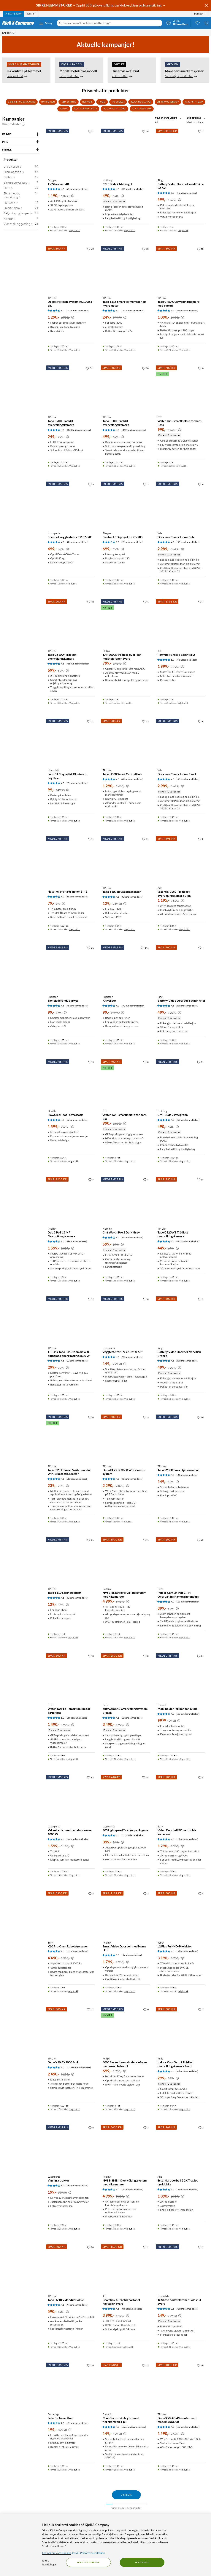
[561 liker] (90, 416)
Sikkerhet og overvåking (21, 150)
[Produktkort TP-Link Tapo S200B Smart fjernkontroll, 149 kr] (181, 1485)
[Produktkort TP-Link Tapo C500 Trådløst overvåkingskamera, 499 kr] (126, 437)
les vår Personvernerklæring (88, 2552)
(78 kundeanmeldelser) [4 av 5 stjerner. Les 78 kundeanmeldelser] (77, 2233)
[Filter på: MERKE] (20, 198)
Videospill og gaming (114, 157)
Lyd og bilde (118, 150)
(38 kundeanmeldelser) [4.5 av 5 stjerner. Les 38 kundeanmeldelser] (187, 2119)
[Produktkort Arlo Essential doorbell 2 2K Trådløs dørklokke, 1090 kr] (181, 2196)
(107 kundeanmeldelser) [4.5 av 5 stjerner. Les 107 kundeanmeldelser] (133, 1883)
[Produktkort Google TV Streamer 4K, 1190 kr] (71, 200)
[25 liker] (200, 1588)
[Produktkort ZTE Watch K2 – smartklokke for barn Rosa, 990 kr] (181, 437)
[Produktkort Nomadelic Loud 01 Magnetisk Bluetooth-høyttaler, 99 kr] (71, 790)
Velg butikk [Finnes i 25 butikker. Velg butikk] (129, 631)
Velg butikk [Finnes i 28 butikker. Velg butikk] (74, 398)
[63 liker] (90, 1825)
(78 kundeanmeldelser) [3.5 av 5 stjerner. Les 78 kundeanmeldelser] (187, 2357)
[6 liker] (146, 1227)
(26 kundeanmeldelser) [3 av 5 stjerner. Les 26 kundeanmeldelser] (132, 590)
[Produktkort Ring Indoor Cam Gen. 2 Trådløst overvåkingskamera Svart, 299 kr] (181, 2078)
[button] (23, 172)
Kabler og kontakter (85, 157)
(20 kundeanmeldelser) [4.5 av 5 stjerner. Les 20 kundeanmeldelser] (77, 831)
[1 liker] (146, 650)
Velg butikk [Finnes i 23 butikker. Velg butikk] (184, 868)
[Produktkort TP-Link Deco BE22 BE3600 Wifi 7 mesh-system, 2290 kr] (126, 1485)
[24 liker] (200, 1465)
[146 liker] (145, 996)
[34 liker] (145, 1825)
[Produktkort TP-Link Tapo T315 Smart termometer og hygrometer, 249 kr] (126, 317)
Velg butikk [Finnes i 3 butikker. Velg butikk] (183, 278)
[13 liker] (200, 297)
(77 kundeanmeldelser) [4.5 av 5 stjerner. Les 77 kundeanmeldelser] (77, 2353)
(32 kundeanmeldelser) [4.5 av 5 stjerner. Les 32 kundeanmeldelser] (132, 945)
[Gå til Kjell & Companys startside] (19, 23)
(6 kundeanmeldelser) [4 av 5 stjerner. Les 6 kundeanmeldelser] (76, 1289)
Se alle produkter (142, 157)
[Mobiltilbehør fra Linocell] (79, 94)
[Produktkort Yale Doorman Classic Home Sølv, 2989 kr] (181, 553)
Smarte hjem (48, 150)
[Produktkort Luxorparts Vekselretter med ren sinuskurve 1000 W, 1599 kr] (71, 1846)
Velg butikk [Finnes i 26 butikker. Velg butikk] (184, 1447)
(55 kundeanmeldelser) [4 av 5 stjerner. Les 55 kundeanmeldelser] (132, 1285)
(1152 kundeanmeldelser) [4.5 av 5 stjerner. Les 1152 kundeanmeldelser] (133, 478)
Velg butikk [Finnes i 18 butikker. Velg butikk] (74, 1328)
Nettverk (87, 150)
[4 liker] (201, 532)
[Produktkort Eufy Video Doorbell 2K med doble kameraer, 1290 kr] (181, 1846)
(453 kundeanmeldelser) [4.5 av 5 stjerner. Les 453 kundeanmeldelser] (133, 237)
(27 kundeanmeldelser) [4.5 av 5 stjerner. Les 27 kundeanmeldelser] (132, 1405)
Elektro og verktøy (168, 150)
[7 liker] (91, 179)
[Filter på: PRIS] (20, 190)
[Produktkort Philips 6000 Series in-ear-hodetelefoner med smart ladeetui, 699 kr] (126, 2078)
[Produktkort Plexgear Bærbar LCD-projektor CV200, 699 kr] (126, 553)
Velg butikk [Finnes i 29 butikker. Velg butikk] (74, 868)
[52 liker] (145, 297)
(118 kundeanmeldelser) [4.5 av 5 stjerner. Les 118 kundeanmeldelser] (187, 590)
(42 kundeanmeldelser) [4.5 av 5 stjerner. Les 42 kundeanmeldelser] (132, 827)
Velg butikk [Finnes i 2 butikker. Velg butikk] (183, 751)
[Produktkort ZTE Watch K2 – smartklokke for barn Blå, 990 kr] (126, 1130)
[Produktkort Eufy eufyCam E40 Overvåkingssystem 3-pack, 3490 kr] (126, 1724)
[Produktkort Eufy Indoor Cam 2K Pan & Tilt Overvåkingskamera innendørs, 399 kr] (181, 1608)
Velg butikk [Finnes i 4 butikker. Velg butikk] (73, 1807)
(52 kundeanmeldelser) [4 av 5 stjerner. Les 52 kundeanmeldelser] (77, 590)
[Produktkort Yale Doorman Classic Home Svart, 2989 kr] (181, 790)
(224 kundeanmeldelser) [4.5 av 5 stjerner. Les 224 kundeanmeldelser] (78, 1887)
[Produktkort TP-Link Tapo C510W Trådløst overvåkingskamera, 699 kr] (71, 670)
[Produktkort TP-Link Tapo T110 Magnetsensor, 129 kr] (71, 1608)
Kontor (64, 157)
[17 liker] (90, 769)
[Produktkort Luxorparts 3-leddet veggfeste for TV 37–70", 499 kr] (71, 553)
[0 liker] (201, 416)
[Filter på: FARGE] (20, 182)
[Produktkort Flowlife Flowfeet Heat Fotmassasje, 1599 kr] (71, 1130)
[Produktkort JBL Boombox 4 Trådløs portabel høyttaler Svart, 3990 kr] (126, 2315)
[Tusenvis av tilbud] (132, 94)
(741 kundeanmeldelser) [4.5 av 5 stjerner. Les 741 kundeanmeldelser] (78, 358)
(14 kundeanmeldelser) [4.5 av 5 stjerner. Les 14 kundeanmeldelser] (187, 1523)
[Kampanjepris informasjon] (72, 244)
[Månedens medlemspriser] (185, 94)
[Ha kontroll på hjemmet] (26, 94)
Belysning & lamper (141, 150)
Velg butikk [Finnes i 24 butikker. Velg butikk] (129, 868)
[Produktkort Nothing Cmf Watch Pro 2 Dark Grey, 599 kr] (126, 1248)
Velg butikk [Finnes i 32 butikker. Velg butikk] (74, 514)
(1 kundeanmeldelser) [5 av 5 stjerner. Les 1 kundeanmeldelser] (76, 1766)
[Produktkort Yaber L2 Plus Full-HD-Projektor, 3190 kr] (181, 1962)
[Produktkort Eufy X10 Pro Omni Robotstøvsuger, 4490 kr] (71, 1962)
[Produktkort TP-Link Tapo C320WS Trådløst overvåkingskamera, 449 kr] (181, 1248)
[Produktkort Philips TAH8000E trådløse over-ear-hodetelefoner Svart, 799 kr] (126, 670)
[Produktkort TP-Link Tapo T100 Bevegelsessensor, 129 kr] (126, 907)
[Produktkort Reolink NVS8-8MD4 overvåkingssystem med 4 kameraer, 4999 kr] (126, 1608)
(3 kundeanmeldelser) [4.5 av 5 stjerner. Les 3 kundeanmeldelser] (131, 2357)
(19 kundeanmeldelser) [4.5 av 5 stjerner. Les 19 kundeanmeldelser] (77, 1168)
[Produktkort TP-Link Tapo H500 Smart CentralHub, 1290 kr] (126, 790)
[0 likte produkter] (197, 22)
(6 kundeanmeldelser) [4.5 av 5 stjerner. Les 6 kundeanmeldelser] (76, 1527)
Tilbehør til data (194, 150)
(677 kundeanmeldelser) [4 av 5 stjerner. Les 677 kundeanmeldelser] (133, 1053)
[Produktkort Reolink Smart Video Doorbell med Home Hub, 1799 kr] (126, 1962)
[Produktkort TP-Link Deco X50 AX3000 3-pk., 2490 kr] (71, 2078)
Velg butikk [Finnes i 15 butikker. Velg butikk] (184, 977)
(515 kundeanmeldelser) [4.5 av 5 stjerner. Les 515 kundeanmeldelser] (78, 711)
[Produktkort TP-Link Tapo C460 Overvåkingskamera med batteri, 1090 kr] (181, 317)
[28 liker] (90, 2295)
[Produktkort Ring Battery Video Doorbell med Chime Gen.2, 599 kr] (181, 200)
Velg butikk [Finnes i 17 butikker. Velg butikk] (184, 2157)
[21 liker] (90, 996)
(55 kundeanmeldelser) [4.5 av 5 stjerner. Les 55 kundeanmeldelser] (77, 1053)
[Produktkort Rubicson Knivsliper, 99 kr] (126, 1016)
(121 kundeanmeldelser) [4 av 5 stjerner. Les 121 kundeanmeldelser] (187, 1649)
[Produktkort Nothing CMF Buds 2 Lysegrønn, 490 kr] (181, 1130)
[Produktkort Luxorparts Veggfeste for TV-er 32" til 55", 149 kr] (126, 1367)
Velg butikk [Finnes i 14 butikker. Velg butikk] (129, 2039)
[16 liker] (90, 2413)
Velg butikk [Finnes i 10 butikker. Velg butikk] (129, 1209)
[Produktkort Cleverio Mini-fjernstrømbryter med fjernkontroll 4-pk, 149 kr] (126, 2434)
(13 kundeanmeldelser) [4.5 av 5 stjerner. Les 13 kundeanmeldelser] (77, 1999)
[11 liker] (200, 1110)
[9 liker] (91, 1347)
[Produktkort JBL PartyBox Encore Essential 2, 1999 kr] (181, 670)
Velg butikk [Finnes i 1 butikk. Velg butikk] (181, 514)
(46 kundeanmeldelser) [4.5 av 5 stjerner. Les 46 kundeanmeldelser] (132, 1527)
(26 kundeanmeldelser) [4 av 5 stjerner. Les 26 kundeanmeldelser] (77, 944)
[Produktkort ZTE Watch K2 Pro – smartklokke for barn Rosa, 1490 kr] (71, 1724)
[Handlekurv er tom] (206, 22)
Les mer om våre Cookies (56, 2552)
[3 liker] (91, 532)
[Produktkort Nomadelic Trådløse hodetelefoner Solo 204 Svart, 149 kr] (181, 2315)
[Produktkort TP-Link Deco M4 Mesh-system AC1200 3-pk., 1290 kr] (71, 317)
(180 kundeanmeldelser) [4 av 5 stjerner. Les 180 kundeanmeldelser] (187, 1762)
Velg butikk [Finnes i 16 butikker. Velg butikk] (74, 278)
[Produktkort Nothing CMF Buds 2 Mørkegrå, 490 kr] (126, 200)
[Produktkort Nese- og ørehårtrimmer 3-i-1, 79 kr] (71, 907)
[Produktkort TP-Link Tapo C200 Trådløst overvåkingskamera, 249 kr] (71, 437)
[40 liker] (90, 650)
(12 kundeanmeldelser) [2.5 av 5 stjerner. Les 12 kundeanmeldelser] (77, 2471)
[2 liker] (201, 179)
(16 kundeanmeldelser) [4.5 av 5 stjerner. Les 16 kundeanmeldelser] (132, 1766)
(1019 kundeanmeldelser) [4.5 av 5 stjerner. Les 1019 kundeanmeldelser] (78, 2115)
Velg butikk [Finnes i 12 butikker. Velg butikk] (129, 1686)
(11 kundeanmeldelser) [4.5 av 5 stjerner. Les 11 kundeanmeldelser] (187, 1999)
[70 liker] (90, 297)
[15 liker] (145, 769)
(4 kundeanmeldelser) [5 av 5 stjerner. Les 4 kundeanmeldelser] (186, 241)
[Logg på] (177, 22)
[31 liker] (145, 887)
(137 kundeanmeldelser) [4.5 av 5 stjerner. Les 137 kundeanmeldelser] (187, 2475)
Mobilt (102, 150)
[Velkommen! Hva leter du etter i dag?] (112, 23)
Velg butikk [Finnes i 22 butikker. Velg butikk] (74, 2276)
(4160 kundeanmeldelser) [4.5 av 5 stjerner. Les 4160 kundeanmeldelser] (78, 478)
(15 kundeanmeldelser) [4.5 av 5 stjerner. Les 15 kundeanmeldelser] (187, 1887)
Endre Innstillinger (49, 2562)
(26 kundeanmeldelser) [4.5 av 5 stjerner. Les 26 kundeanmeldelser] (187, 1053)
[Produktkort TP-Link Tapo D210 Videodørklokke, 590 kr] (71, 2315)
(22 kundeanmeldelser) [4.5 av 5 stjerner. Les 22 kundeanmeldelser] (187, 358)
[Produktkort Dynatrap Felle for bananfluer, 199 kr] (71, 2434)
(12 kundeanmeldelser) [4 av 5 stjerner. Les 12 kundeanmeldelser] (132, 2237)
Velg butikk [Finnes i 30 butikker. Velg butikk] (129, 278)
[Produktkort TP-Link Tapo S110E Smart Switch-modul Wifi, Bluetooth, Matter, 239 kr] (71, 1485)
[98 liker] (145, 416)
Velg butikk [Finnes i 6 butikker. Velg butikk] (183, 2039)
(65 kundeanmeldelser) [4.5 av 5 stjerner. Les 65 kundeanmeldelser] (77, 237)
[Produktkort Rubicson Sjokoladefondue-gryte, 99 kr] (71, 1016)
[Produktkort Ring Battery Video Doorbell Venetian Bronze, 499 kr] (181, 1367)
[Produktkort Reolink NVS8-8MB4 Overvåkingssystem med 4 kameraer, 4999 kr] (126, 2196)
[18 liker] (145, 179)
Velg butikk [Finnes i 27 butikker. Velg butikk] (184, 398)
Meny (46, 23)
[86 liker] (200, 1227)
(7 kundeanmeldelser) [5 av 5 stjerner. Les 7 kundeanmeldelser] (186, 708)
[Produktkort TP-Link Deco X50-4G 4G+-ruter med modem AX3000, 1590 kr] (181, 2434)
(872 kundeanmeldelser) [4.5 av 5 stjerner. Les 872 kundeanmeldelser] (187, 1289)
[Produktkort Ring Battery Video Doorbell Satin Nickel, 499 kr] (181, 1016)
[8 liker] (201, 769)
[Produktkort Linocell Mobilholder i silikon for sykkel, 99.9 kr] (181, 1724)
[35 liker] (145, 2413)
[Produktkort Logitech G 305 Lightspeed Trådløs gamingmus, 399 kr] (126, 1846)
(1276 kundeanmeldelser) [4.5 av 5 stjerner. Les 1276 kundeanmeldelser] (133, 2475)
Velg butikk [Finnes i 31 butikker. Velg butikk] (74, 2395)
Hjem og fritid (68, 150)
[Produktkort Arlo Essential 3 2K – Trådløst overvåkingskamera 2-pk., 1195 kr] (181, 907)
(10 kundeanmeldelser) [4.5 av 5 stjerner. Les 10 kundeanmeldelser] (77, 1409)
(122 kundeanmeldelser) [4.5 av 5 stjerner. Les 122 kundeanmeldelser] (133, 358)
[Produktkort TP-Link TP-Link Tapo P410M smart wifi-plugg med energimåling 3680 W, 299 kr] (71, 1367)
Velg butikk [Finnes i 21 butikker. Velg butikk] (129, 398)
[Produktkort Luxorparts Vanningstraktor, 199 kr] (71, 2196)
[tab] (13, 14)
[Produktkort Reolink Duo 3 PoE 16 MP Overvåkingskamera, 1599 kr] (71, 1248)
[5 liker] (146, 532)
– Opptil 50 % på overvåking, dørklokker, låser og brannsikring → (101, 5)
